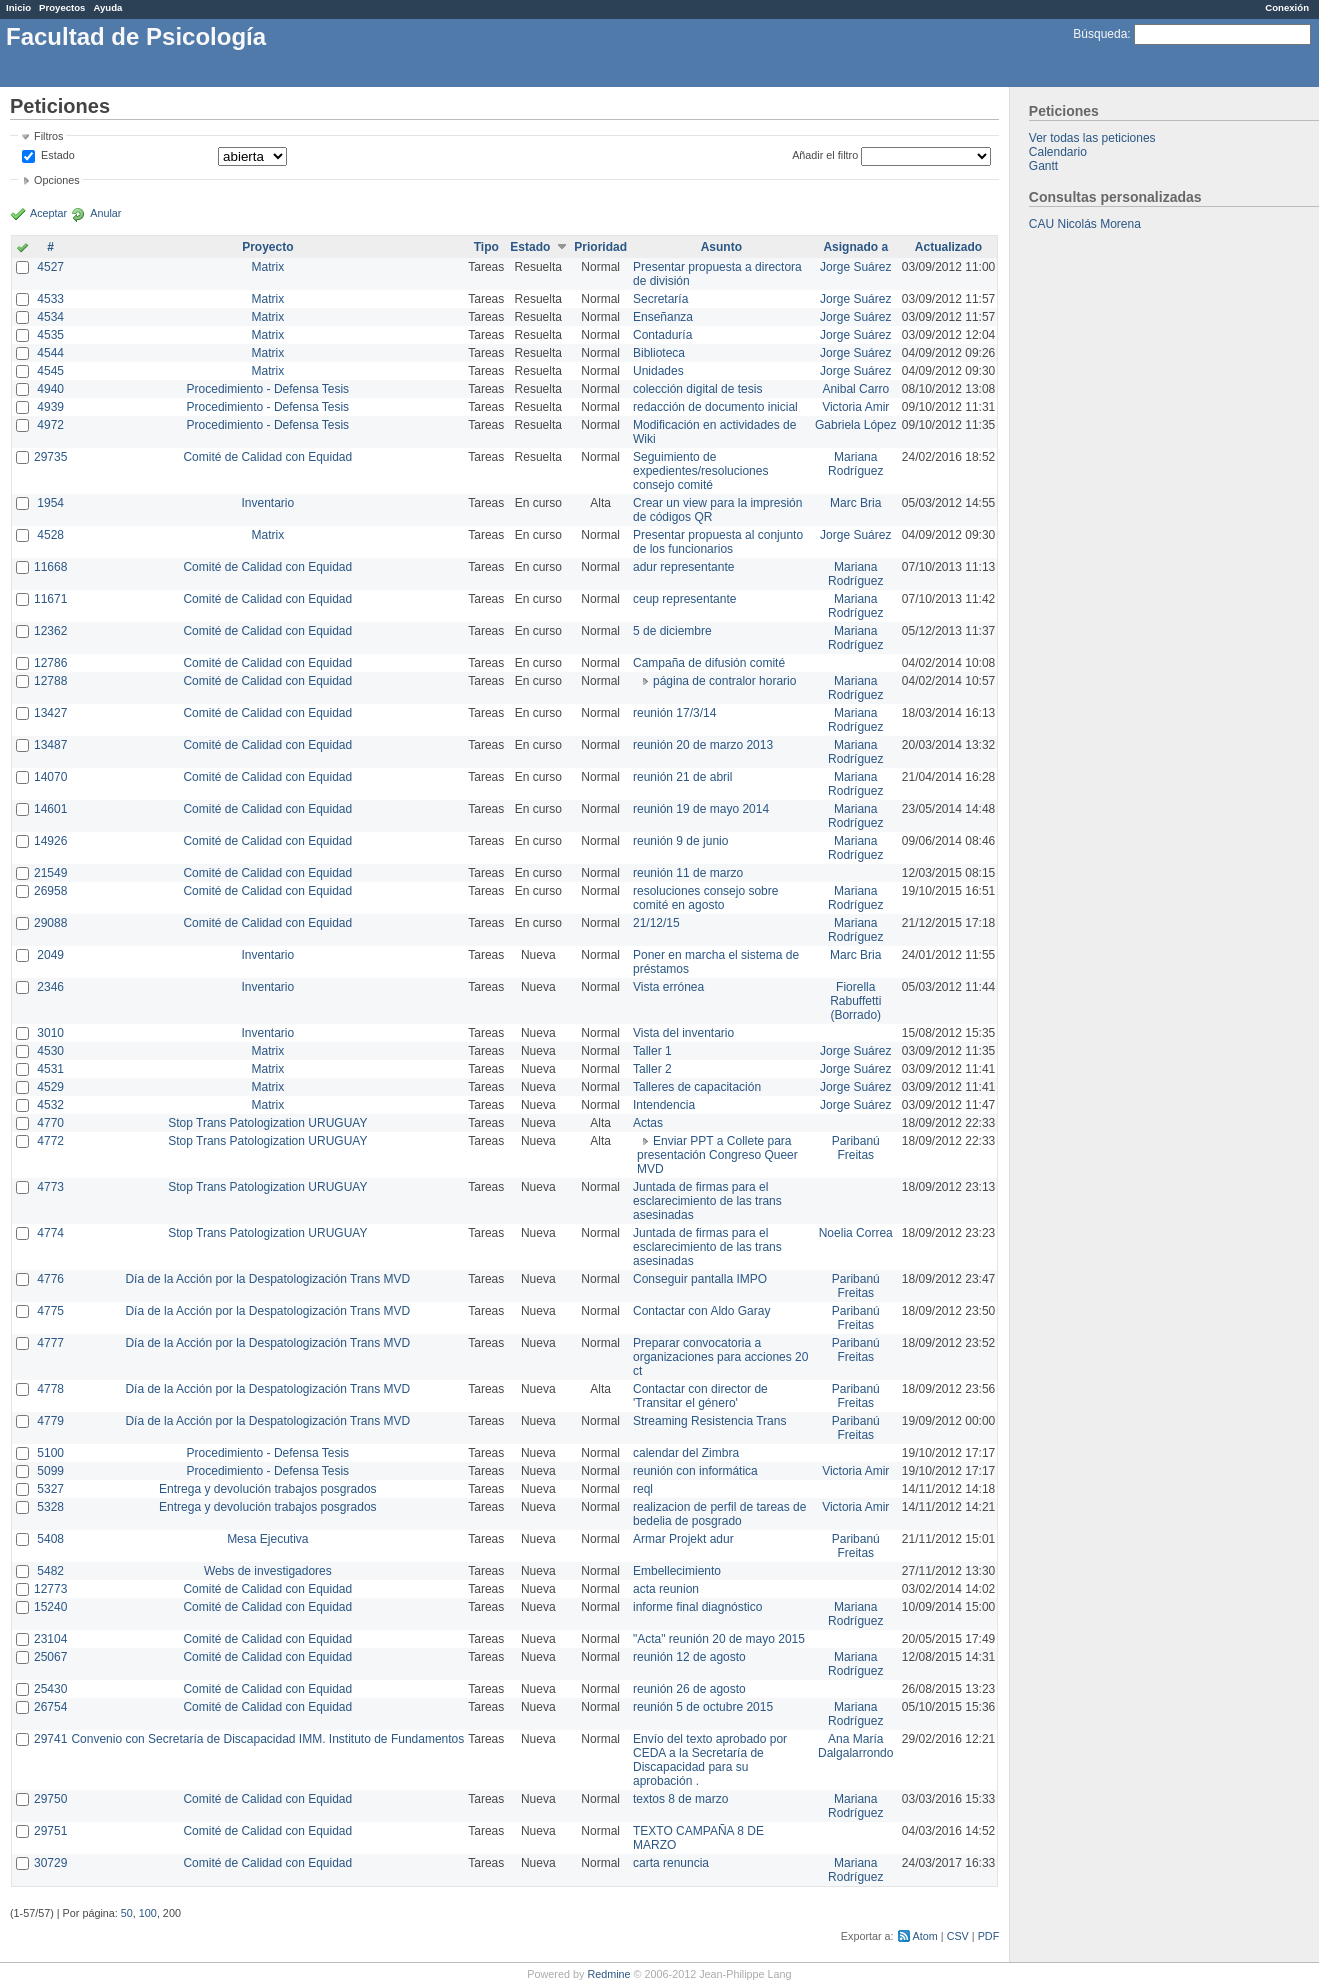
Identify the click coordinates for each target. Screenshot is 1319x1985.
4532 (50, 1105)
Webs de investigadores (268, 1571)
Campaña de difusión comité (709, 663)
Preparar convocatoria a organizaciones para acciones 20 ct (720, 1357)
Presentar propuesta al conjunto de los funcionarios (718, 542)
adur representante (683, 567)
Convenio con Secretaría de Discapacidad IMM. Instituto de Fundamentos (267, 1739)
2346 (50, 987)
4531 (50, 1069)
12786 (50, 663)
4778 (50, 1389)
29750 (50, 1799)
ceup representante (684, 599)
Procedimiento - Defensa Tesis (268, 389)
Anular (105, 213)
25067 (50, 1657)
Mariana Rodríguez (855, 464)
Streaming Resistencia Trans (709, 1421)
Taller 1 (652, 1051)
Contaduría (662, 335)
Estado (58, 155)
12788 (50, 681)
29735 (50, 457)
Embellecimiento (677, 1571)
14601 (50, 809)
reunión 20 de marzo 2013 (703, 745)
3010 (50, 1033)
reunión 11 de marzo (688, 873)
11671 (50, 599)
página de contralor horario (724, 681)
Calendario (1058, 152)
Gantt (1043, 166)
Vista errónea (668, 987)
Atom (925, 1936)
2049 (50, 955)
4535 (50, 335)
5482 (50, 1571)
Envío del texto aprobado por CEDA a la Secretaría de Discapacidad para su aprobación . (710, 1760)
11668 (50, 567)
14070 (50, 777)
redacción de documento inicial (715, 407)
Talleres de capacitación (697, 1087)
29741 (50, 1739)
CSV (958, 1936)
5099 (50, 1471)
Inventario (267, 503)
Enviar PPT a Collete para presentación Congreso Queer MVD (717, 1155)
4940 (50, 389)
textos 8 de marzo (680, 1799)
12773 (50, 1589)
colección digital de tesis (697, 389)
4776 (50, 1279)
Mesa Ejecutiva (267, 1539)
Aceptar (48, 213)
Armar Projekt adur (683, 1539)
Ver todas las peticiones (1092, 138)
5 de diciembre (672, 631)
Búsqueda (1100, 34)
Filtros (48, 136)
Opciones (57, 180)
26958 (50, 891)
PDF (989, 1936)
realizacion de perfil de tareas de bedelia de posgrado (719, 1514)
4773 (50, 1187)
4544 (50, 353)
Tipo (486, 247)
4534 (50, 317)
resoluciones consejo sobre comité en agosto (705, 898)
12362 (50, 631)
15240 (50, 1607)
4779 (50, 1421)
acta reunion (666, 1589)
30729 (50, 1863)
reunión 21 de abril (682, 777)
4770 (50, 1123)
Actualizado (948, 247)
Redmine (608, 1974)
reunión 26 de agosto (689, 1689)
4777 (50, 1343)
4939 (50, 407)
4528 (50, 535)
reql (643, 1489)
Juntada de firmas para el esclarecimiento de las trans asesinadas (707, 1201)
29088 (50, 923)
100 (148, 1913)
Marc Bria (855, 503)
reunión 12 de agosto (689, 1657)
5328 (50, 1507)
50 (127, 1913)
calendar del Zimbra (686, 1453)
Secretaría (660, 299)
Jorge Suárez (855, 267)
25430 (50, 1689)
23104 (50, 1639)
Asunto (721, 247)
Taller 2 (652, 1069)
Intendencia (664, 1105)
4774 (50, 1233)
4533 (50, 299)
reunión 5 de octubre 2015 (703, 1707)
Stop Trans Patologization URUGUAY (267, 1123)
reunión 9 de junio (680, 841)
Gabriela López (855, 425)
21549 (50, 873)
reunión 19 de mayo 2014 (701, 809)
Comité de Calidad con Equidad (267, 457)
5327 (50, 1489)
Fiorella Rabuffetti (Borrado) (855, 1001)
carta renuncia (671, 1863)
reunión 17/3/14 (674, 713)
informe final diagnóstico (697, 1607)
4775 (50, 1311)
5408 (50, 1539)
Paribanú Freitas (856, 1148)
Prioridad (600, 247)
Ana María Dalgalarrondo (855, 1746)
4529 (50, 1087)
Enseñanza (663, 317)
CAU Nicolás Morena (1085, 224)
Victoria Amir (855, 407)
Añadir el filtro (825, 155)
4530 (50, 1051)
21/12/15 (656, 923)
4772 (50, 1141)
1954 (50, 503)
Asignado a (855, 247)
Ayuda (107, 7)
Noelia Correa (856, 1233)
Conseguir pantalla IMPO (700, 1279)
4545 (50, 371)
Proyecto (267, 247)
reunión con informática (695, 1471)
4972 (50, 425)
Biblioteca (659, 353)
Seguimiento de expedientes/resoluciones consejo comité (700, 471)
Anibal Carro (855, 389)
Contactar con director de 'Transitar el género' (700, 1396)
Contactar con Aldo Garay (701, 1311)
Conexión (1287, 7)
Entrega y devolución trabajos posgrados (267, 1489)
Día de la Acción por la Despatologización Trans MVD (267, 1279)
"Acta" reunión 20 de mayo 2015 (719, 1639)
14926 (50, 841)
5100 (50, 1453)
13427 (50, 713)
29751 (50, 1831)
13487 (50, 745)
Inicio (18, 7)
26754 (50, 1707)
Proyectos (62, 7)
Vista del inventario (683, 1033)
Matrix (267, 267)
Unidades (658, 371)
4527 (50, 267)
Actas (648, 1123)
